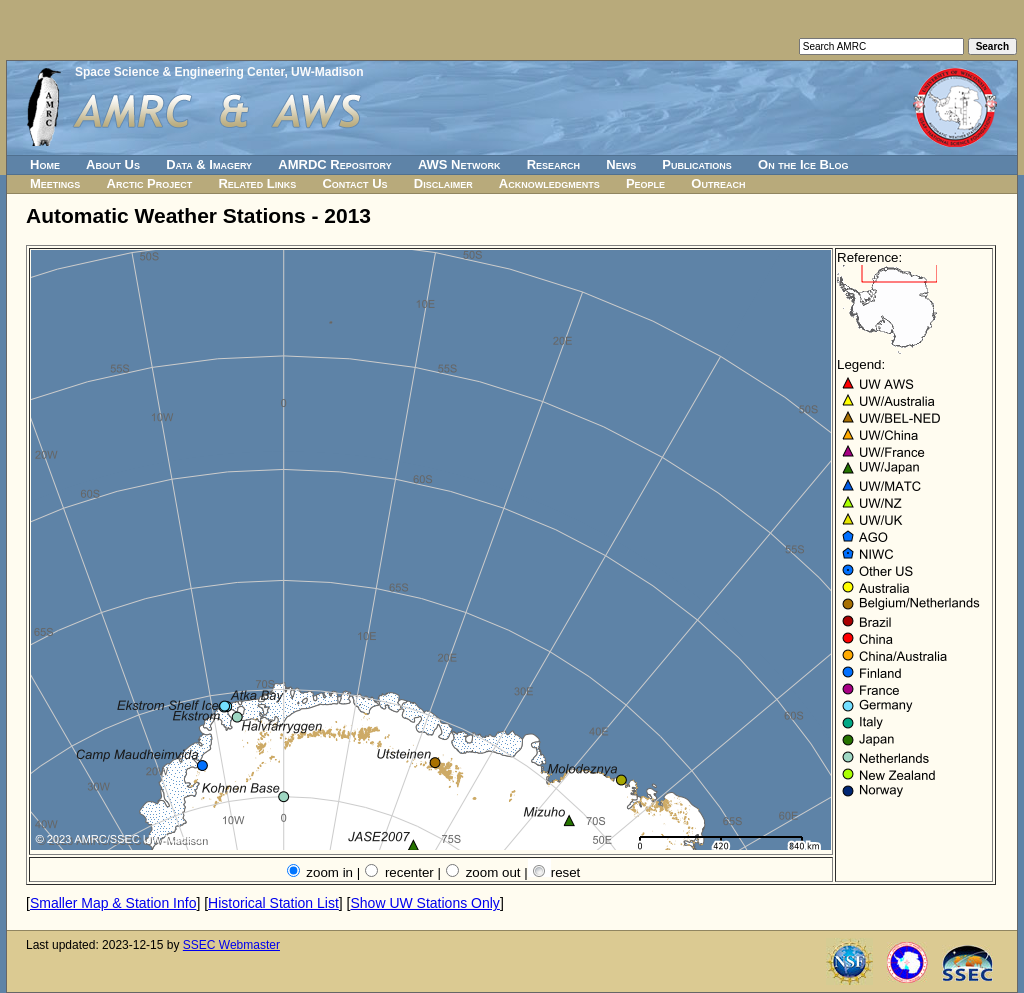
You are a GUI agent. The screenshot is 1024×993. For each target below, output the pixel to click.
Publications (697, 164)
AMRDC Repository (334, 164)
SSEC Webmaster (231, 945)
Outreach (718, 183)
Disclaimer (443, 183)
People (645, 183)
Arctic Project (150, 183)
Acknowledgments (549, 183)
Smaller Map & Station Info (113, 903)
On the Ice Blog (803, 164)
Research (553, 164)
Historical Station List (273, 903)
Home (45, 164)
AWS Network (459, 164)
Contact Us (354, 183)
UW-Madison (327, 72)
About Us (113, 164)
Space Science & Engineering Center (179, 72)
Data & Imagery (209, 164)
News (621, 164)
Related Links (257, 183)
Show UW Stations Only (424, 903)
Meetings (55, 183)
